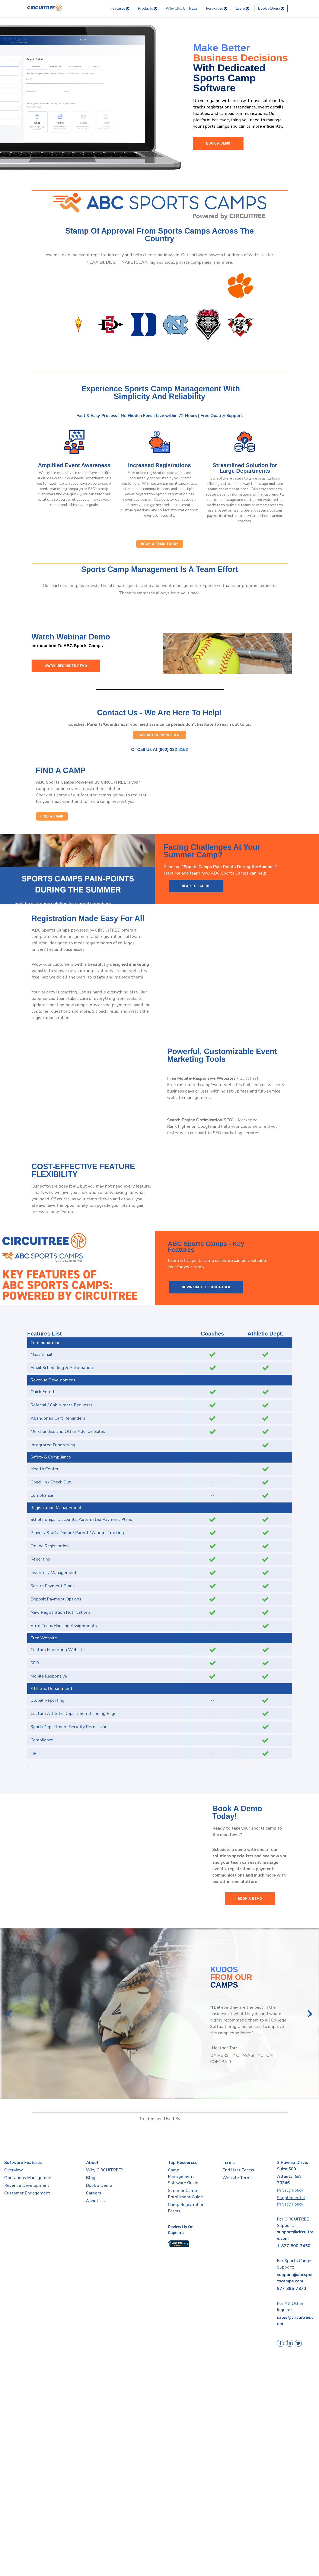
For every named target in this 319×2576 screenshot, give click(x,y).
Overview (13, 2401)
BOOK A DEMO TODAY (159, 571)
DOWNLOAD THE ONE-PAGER (206, 1499)
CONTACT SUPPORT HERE (159, 774)
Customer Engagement (27, 2424)
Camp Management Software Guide (183, 2408)
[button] (154, 2306)
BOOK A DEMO (218, 143)
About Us (95, 2432)
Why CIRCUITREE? (181, 8)
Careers (93, 2424)
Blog (90, 2409)
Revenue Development (26, 2417)
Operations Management (28, 2409)
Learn (242, 8)
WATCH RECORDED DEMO (66, 705)
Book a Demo (271, 8)
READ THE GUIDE (196, 987)
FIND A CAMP (51, 887)
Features (119, 8)
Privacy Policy (290, 2422)
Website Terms (237, 2409)
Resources (216, 8)
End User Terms (238, 2401)
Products (147, 8)
